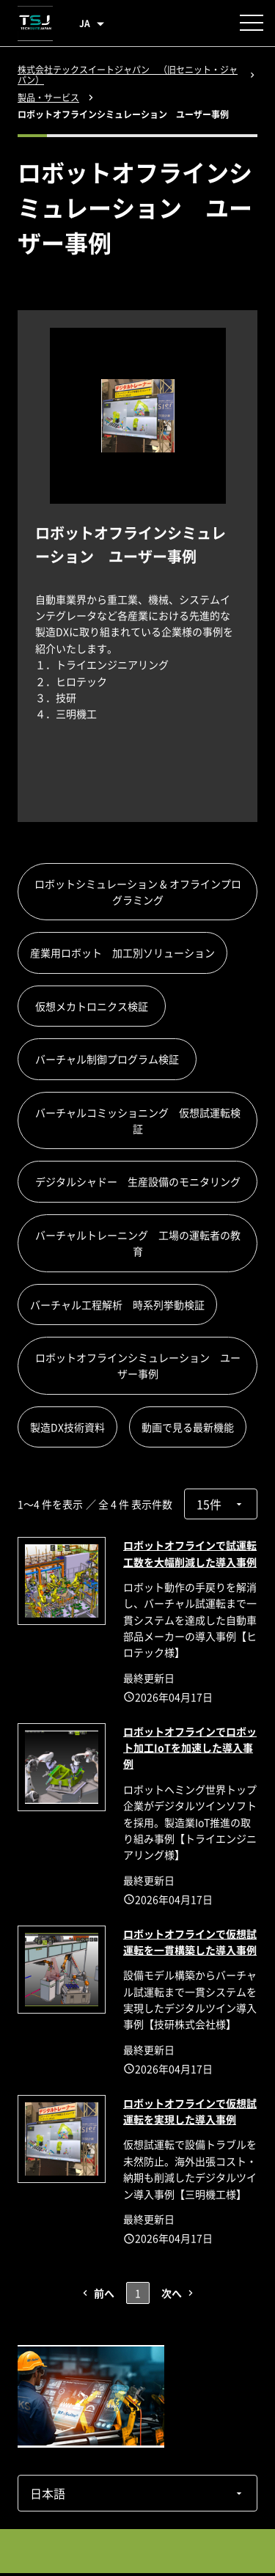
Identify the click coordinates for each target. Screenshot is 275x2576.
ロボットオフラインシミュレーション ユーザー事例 (138, 1365)
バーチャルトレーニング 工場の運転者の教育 (138, 1243)
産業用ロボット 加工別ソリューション (122, 952)
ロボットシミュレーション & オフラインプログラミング (137, 891)
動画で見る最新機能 (188, 1427)
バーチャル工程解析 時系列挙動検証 (117, 1304)
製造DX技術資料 (67, 1427)
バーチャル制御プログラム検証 (112, 1059)
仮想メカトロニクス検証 (96, 1006)
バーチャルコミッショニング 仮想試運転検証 (138, 1120)
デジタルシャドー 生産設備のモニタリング (143, 1181)
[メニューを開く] (251, 22)
